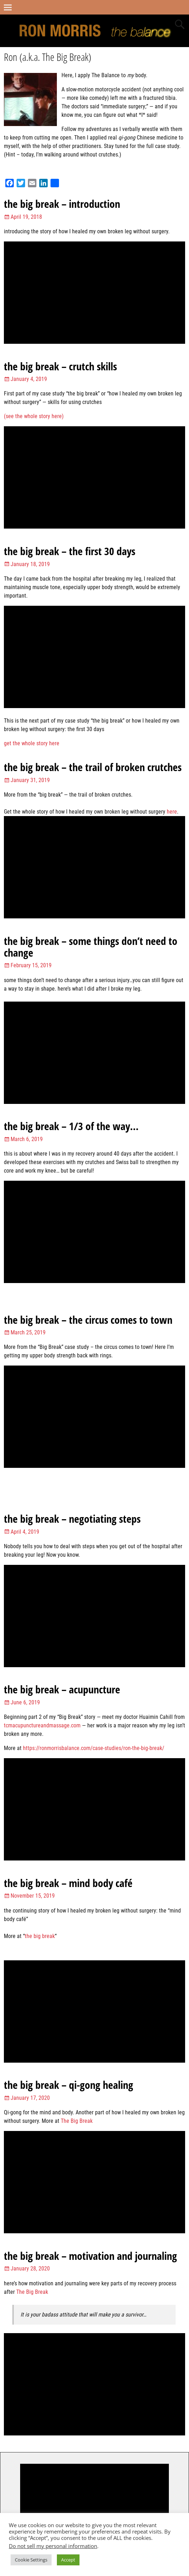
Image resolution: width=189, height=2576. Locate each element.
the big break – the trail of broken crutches (93, 767)
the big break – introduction (62, 203)
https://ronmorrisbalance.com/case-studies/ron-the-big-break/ (93, 1748)
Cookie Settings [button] (31, 2560)
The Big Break (77, 2121)
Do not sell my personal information (53, 2545)
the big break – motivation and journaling (90, 2256)
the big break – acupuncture (62, 1689)
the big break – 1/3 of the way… (71, 1126)
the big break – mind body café (68, 1883)
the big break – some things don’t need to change (90, 947)
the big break (40, 1936)
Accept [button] (68, 2560)
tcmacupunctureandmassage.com (42, 1725)
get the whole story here (31, 743)
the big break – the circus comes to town (88, 1319)
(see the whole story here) (34, 416)
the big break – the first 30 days (69, 551)
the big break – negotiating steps (72, 1518)
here (172, 811)
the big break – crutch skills (60, 366)
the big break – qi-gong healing (68, 2085)
